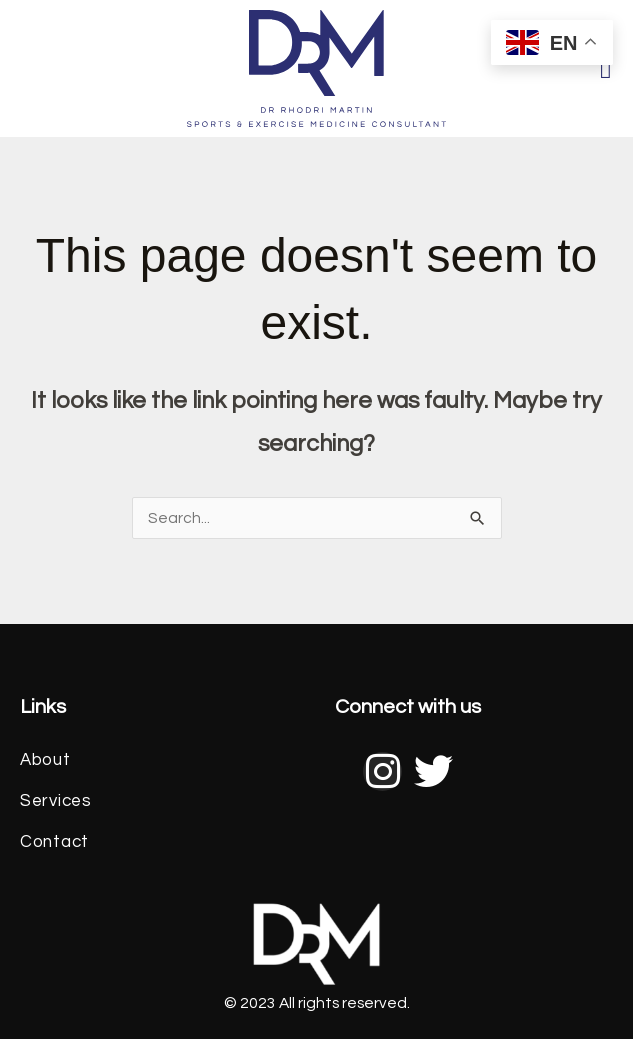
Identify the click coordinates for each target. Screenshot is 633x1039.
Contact (54, 842)
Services (56, 801)
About (45, 760)
